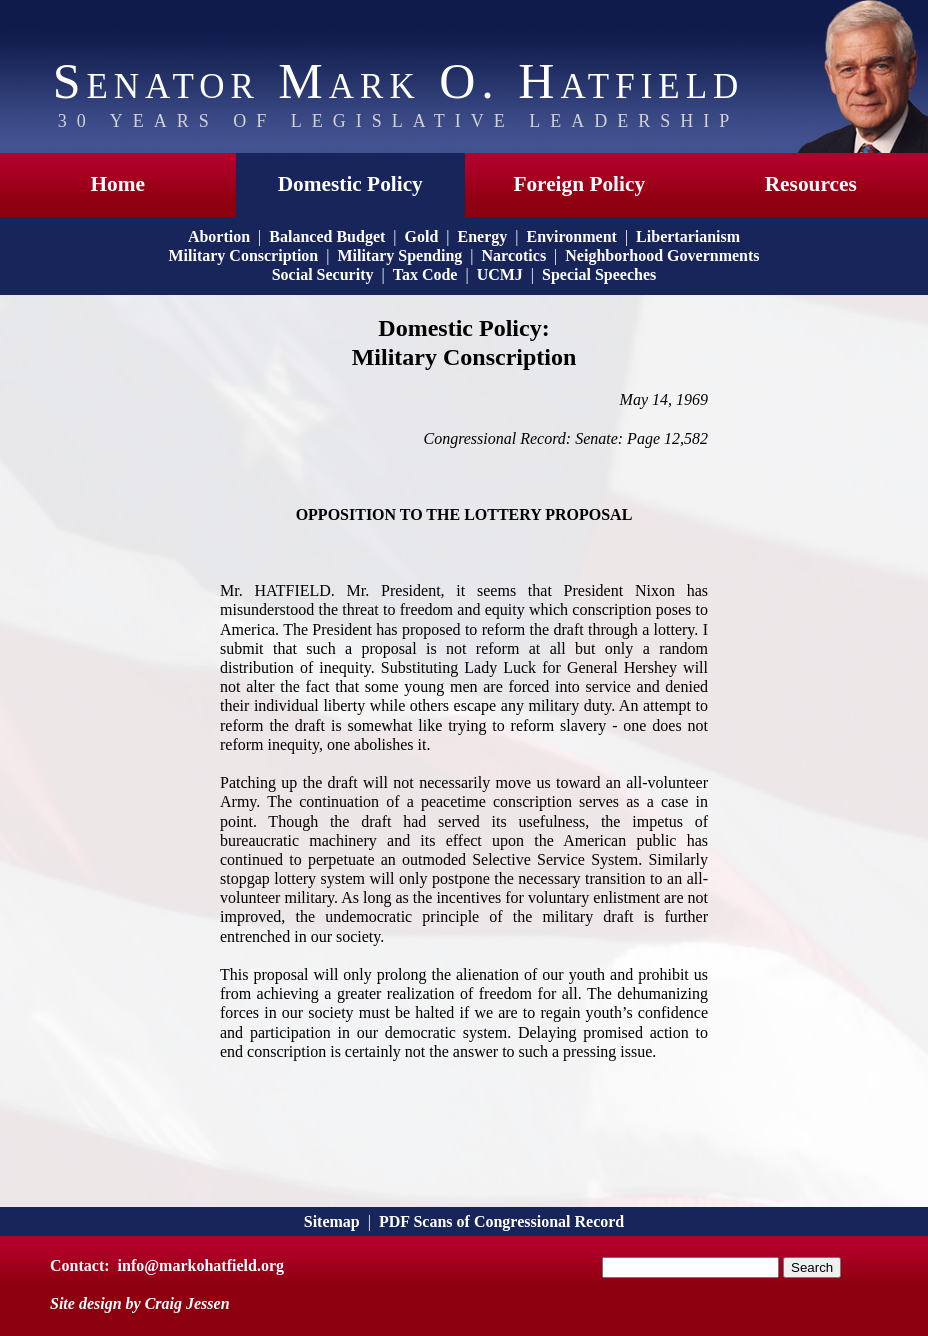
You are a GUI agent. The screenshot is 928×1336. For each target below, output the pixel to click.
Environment (572, 236)
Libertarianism (688, 236)
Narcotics (514, 255)
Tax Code (425, 274)
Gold (422, 236)
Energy (483, 236)
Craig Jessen (187, 1303)
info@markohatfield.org (201, 1265)
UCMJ (500, 274)
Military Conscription (243, 255)
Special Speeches (599, 274)
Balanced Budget (327, 236)
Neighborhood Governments (662, 255)
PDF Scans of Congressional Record (501, 1221)
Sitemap (332, 1221)
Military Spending (399, 255)
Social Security (323, 274)
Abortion (219, 236)
